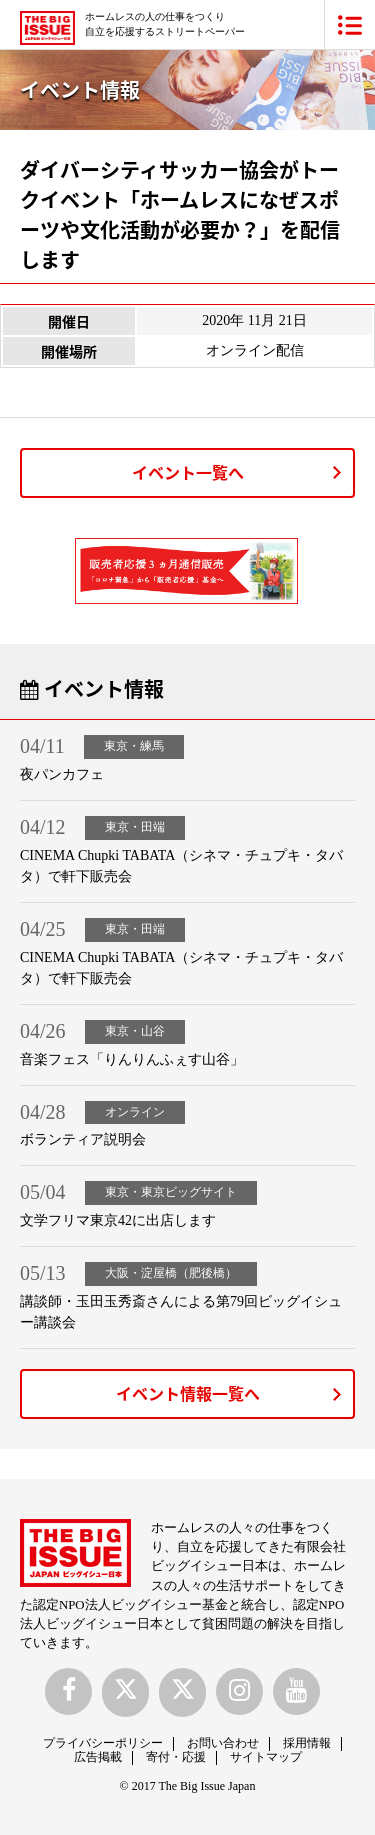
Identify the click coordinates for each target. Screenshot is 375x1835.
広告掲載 (98, 1757)
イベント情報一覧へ (188, 1393)
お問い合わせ (223, 1743)
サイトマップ (266, 1757)
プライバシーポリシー (103, 1743)
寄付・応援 (176, 1757)
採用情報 (307, 1743)
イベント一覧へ (188, 472)
